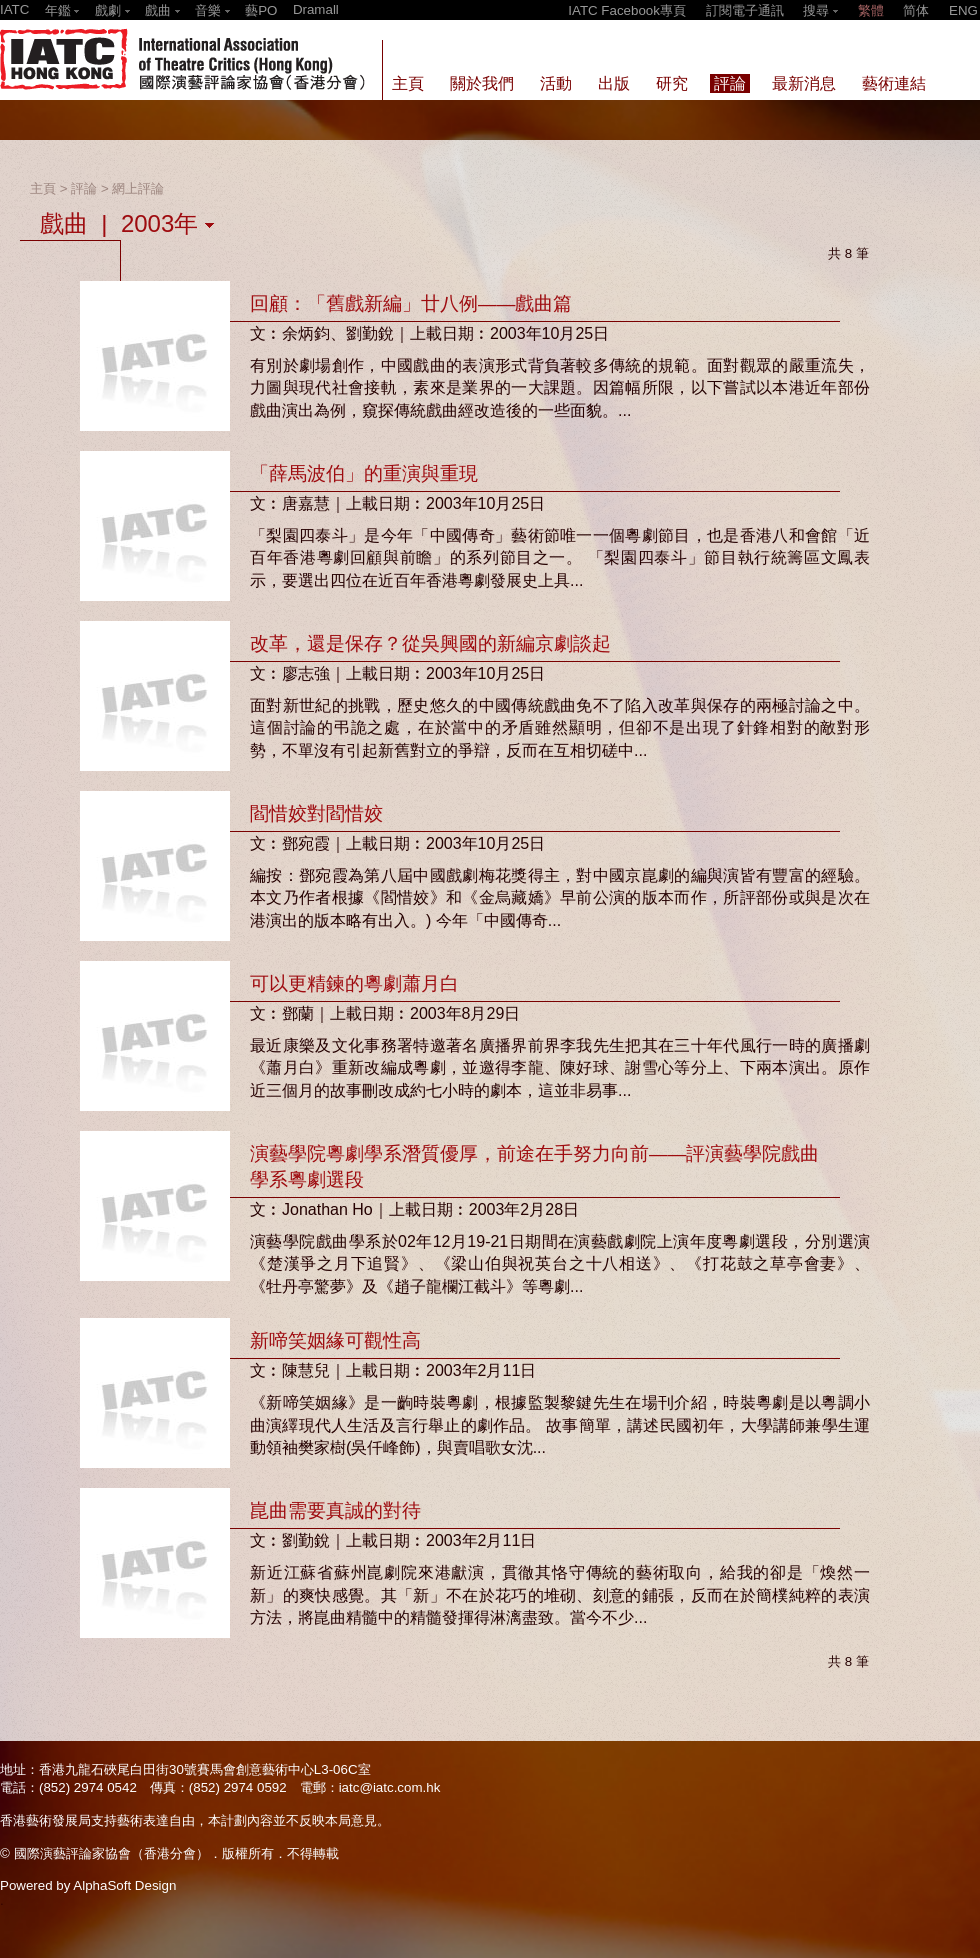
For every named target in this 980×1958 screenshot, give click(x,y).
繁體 (871, 10)
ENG (963, 10)
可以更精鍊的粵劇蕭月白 (354, 983)
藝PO (261, 10)
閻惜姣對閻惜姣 (316, 813)
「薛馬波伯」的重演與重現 (364, 473)
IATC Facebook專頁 (627, 10)
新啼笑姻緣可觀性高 (335, 1340)
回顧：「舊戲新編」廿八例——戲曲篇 (411, 303)
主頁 (43, 188)
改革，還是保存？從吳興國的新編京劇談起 (430, 643)
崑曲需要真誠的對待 (335, 1510)
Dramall (316, 9)
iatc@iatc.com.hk (390, 1787)
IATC (14, 9)
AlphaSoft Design (124, 1885)
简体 (916, 10)
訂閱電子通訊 (745, 10)
